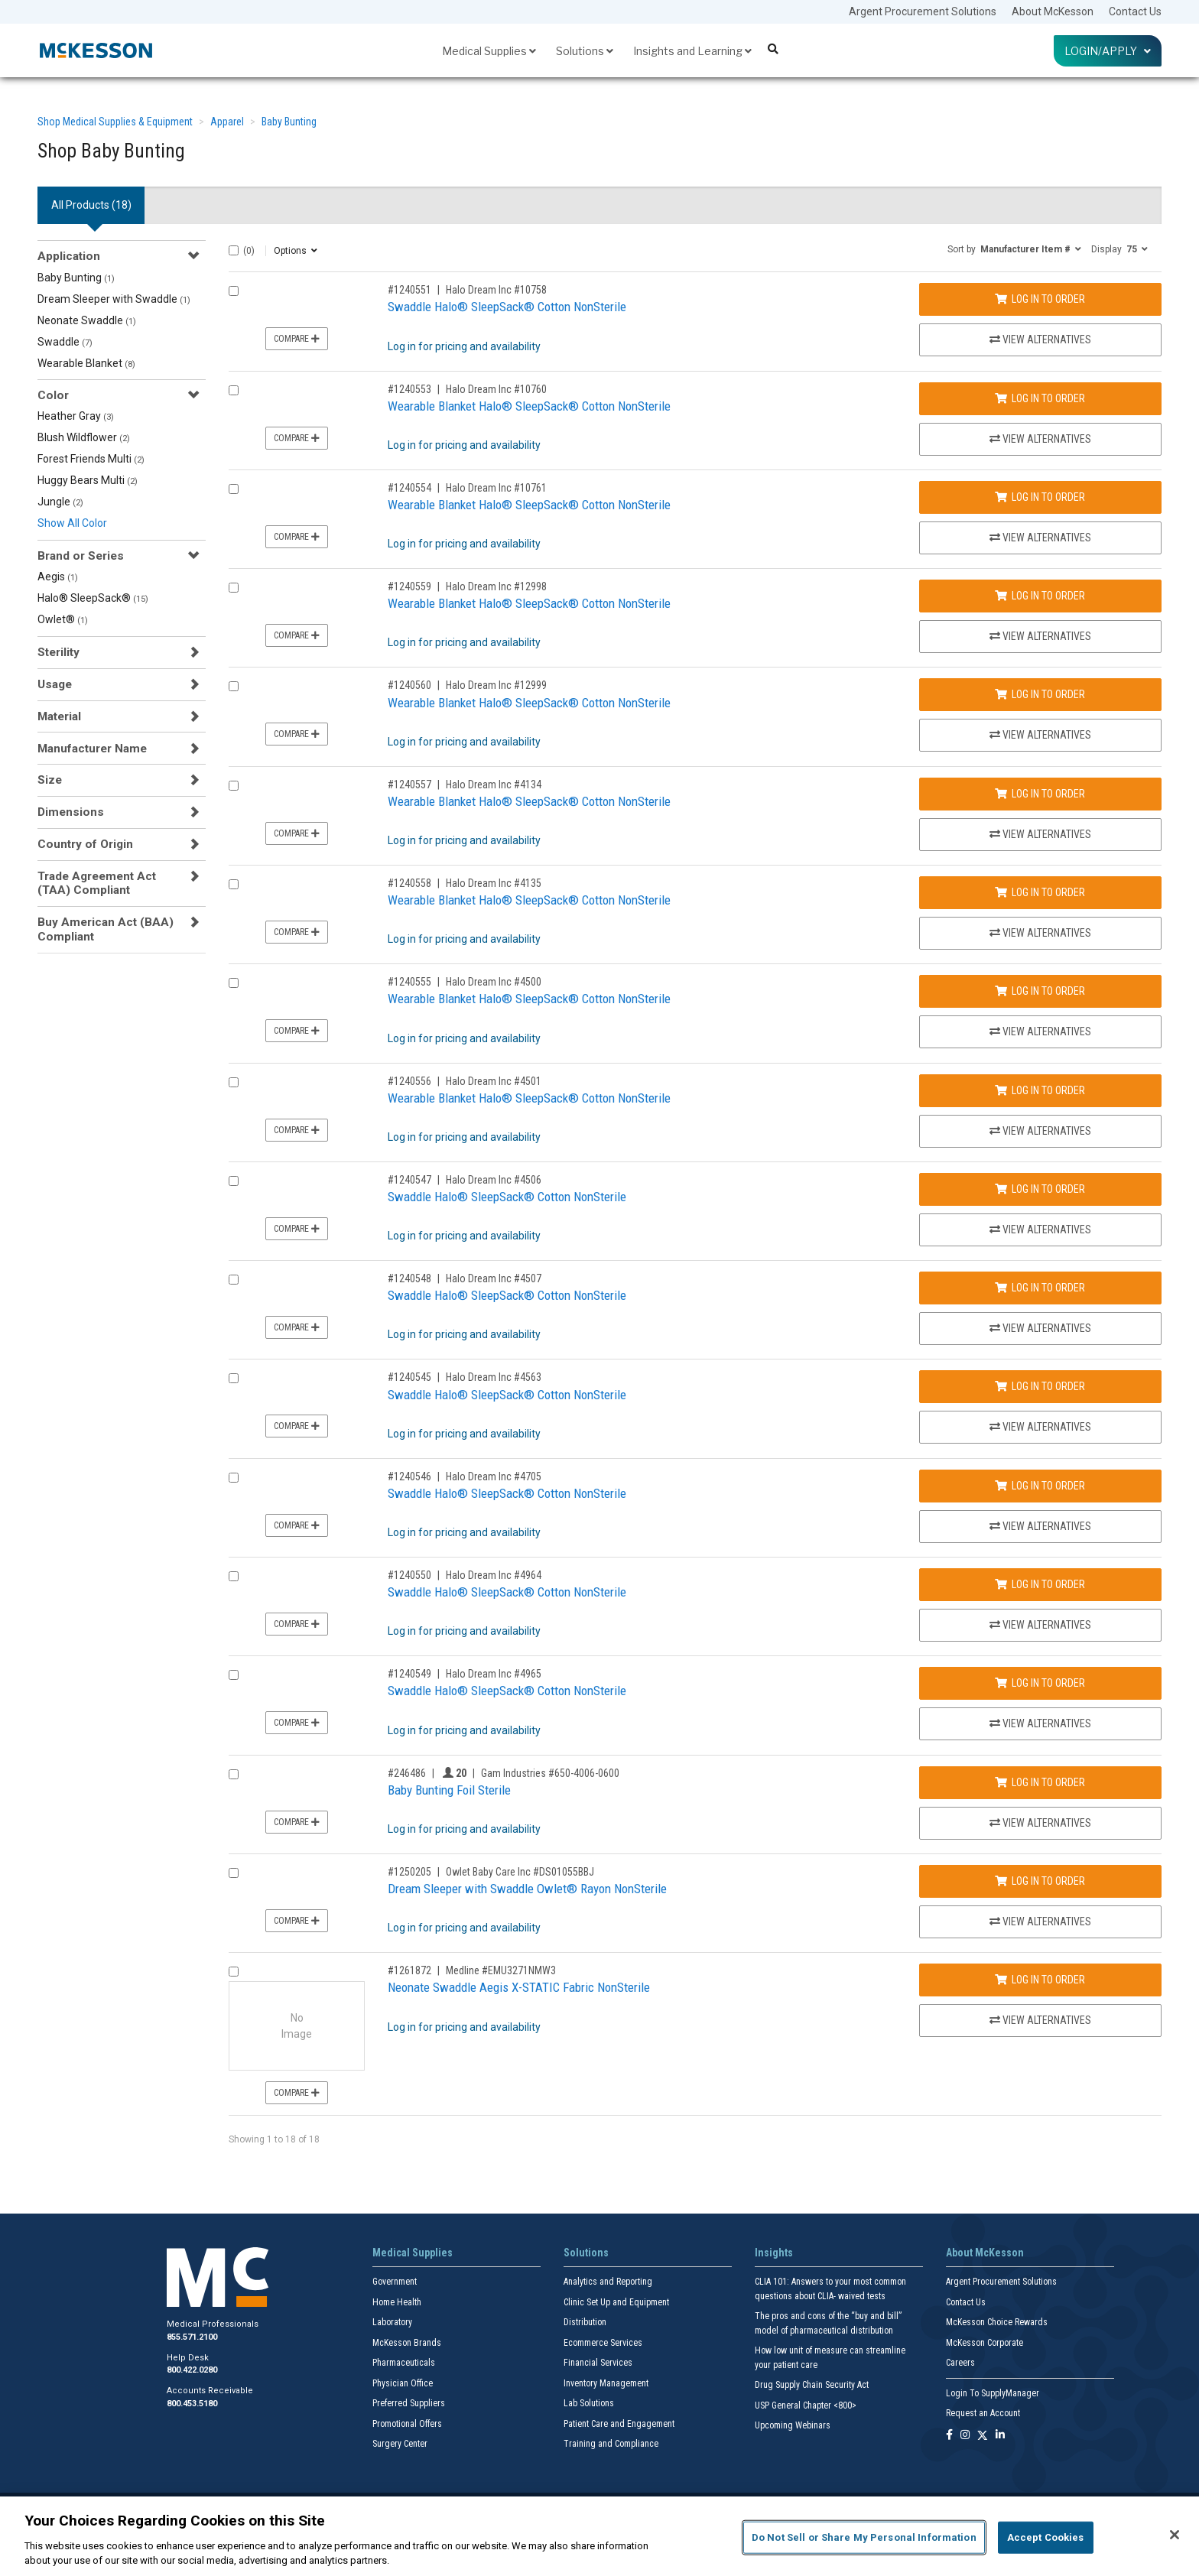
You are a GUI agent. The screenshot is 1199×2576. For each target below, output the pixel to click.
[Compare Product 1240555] (234, 983)
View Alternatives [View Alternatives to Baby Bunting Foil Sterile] (1040, 1823)
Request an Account (983, 2413)
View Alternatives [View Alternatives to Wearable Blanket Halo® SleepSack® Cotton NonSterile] (1040, 439)
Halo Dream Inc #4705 (493, 1476)
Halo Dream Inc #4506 (493, 1180)
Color (53, 395)
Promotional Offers (407, 2423)
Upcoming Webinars (792, 2425)
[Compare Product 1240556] (234, 1082)
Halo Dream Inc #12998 (496, 586)
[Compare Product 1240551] (234, 291)
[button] (1014, 248)
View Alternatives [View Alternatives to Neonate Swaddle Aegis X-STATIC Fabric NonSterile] (1040, 2020)
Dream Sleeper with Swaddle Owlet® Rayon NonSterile (527, 1888)
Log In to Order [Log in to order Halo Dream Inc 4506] (1040, 1189)
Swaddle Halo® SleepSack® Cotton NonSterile (507, 306)
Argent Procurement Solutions (922, 11)
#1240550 (409, 1575)
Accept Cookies (1045, 2537)
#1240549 (409, 1674)
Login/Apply (1107, 50)
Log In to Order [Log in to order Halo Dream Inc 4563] (1040, 1386)
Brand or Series (80, 556)
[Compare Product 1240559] (234, 588)
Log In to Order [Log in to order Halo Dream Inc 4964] (1040, 1584)
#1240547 (409, 1180)
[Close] (1174, 2535)
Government (394, 2281)
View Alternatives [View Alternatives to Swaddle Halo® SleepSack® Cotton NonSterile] (1040, 339)
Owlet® (62, 619)
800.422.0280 (192, 2370)
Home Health (396, 2302)
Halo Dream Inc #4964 (493, 1575)
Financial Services (598, 2362)
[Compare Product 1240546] (234, 1478)
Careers (960, 2362)
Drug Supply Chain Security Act (812, 2384)
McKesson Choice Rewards (997, 2322)
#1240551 (409, 290)
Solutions (584, 50)
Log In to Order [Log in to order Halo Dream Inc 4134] (1040, 794)
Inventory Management (606, 2383)
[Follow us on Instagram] (965, 2435)
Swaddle (65, 342)
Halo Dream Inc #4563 (493, 1377)
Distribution (585, 2322)
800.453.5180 (192, 2404)
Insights (774, 2252)
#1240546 (409, 1476)
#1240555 (409, 982)
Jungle (60, 501)
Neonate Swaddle (86, 320)
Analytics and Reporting (608, 2281)
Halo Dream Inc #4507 (493, 1278)
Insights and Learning (692, 50)
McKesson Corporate (984, 2342)
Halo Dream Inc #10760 (496, 389)
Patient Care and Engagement (619, 2423)
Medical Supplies (489, 50)
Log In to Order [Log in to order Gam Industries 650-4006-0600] (1040, 1782)
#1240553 (409, 389)
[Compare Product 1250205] (234, 1873)
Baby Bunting (289, 121)
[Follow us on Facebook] (949, 2435)
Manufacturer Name (92, 748)
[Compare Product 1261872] (234, 1972)
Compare (297, 338)
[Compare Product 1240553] (234, 390)
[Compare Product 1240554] (234, 489)
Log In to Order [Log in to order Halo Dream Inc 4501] (1040, 1090)
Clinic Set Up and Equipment (616, 2302)
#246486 (407, 1773)
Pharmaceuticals (403, 2362)
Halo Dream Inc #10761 (496, 488)
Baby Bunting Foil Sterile (449, 1790)
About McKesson (1052, 11)
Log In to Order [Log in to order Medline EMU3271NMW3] (1040, 1979)
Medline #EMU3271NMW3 (501, 1970)
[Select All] (234, 250)
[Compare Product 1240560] (234, 686)
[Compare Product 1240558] (234, 884)
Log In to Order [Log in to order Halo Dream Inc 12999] (1040, 694)
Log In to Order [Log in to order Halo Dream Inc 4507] (1040, 1288)
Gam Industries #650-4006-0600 (550, 1773)
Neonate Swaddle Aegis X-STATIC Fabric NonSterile (519, 1987)
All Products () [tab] (91, 205)
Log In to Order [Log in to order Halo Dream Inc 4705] (1040, 1486)
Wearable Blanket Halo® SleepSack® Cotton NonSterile (529, 406)
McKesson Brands (406, 2342)
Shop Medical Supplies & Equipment (115, 121)
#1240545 (409, 1377)
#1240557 (409, 784)
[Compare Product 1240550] (234, 1576)
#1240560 (409, 685)
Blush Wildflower (83, 437)
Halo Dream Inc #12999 (496, 685)
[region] (599, 2536)
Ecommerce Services (603, 2342)
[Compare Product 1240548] (234, 1280)
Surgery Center (399, 2443)
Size (49, 780)
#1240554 (409, 488)
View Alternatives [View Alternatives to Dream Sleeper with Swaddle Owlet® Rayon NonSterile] (1040, 1921)
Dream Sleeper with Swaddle (113, 299)
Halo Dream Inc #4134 (493, 784)
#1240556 (409, 1081)
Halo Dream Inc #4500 (493, 982)
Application (68, 256)
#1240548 (409, 1278)
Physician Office (402, 2383)
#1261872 (409, 1970)
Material (59, 716)
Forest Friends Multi (91, 459)
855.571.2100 (192, 2337)
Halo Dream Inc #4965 (493, 1674)
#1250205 (409, 1872)
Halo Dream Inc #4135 (493, 883)
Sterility (58, 652)
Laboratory (392, 2322)
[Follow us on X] (982, 2435)
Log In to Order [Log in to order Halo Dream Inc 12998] (1040, 596)
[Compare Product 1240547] (234, 1181)
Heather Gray (75, 416)
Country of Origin (85, 844)
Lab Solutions (589, 2403)
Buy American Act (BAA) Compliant (105, 929)
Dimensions (70, 812)
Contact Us (1135, 11)
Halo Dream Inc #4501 (493, 1081)
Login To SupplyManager (992, 2393)
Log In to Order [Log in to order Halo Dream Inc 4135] (1040, 892)
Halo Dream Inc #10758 (496, 290)
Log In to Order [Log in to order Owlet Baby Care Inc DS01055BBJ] (1040, 1881)
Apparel (227, 121)
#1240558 (409, 883)
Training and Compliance (611, 2443)
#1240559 (409, 586)
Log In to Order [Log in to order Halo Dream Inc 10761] (1040, 497)
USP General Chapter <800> (805, 2405)
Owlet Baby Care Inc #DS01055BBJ (520, 1872)
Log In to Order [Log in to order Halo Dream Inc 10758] (1040, 299)
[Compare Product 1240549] (234, 1675)
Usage (54, 684)
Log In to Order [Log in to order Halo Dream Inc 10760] (1040, 398)
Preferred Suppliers (408, 2403)
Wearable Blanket (86, 363)
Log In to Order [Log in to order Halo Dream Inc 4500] (1040, 991)
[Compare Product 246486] (234, 1774)
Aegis (57, 576)
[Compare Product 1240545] (234, 1378)
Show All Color (72, 523)
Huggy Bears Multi (87, 480)
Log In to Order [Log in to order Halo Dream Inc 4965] (1040, 1683)
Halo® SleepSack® (92, 598)
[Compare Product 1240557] (234, 786)
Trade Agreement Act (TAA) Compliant (96, 883)
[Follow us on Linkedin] (1000, 2435)
